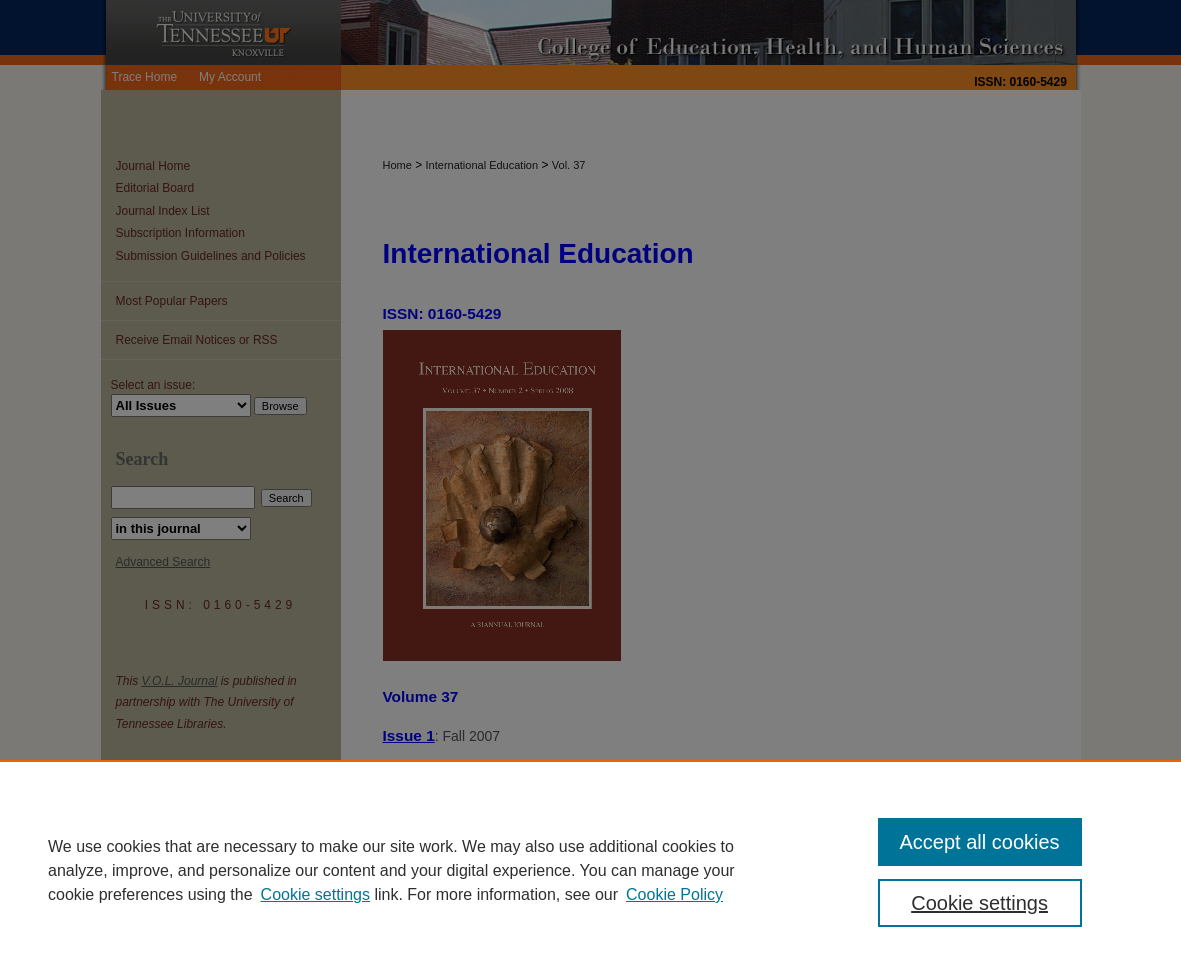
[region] (590, 870)
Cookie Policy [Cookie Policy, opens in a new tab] (674, 894)
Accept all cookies (980, 842)
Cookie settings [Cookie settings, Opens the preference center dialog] (979, 903)
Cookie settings (315, 894)
